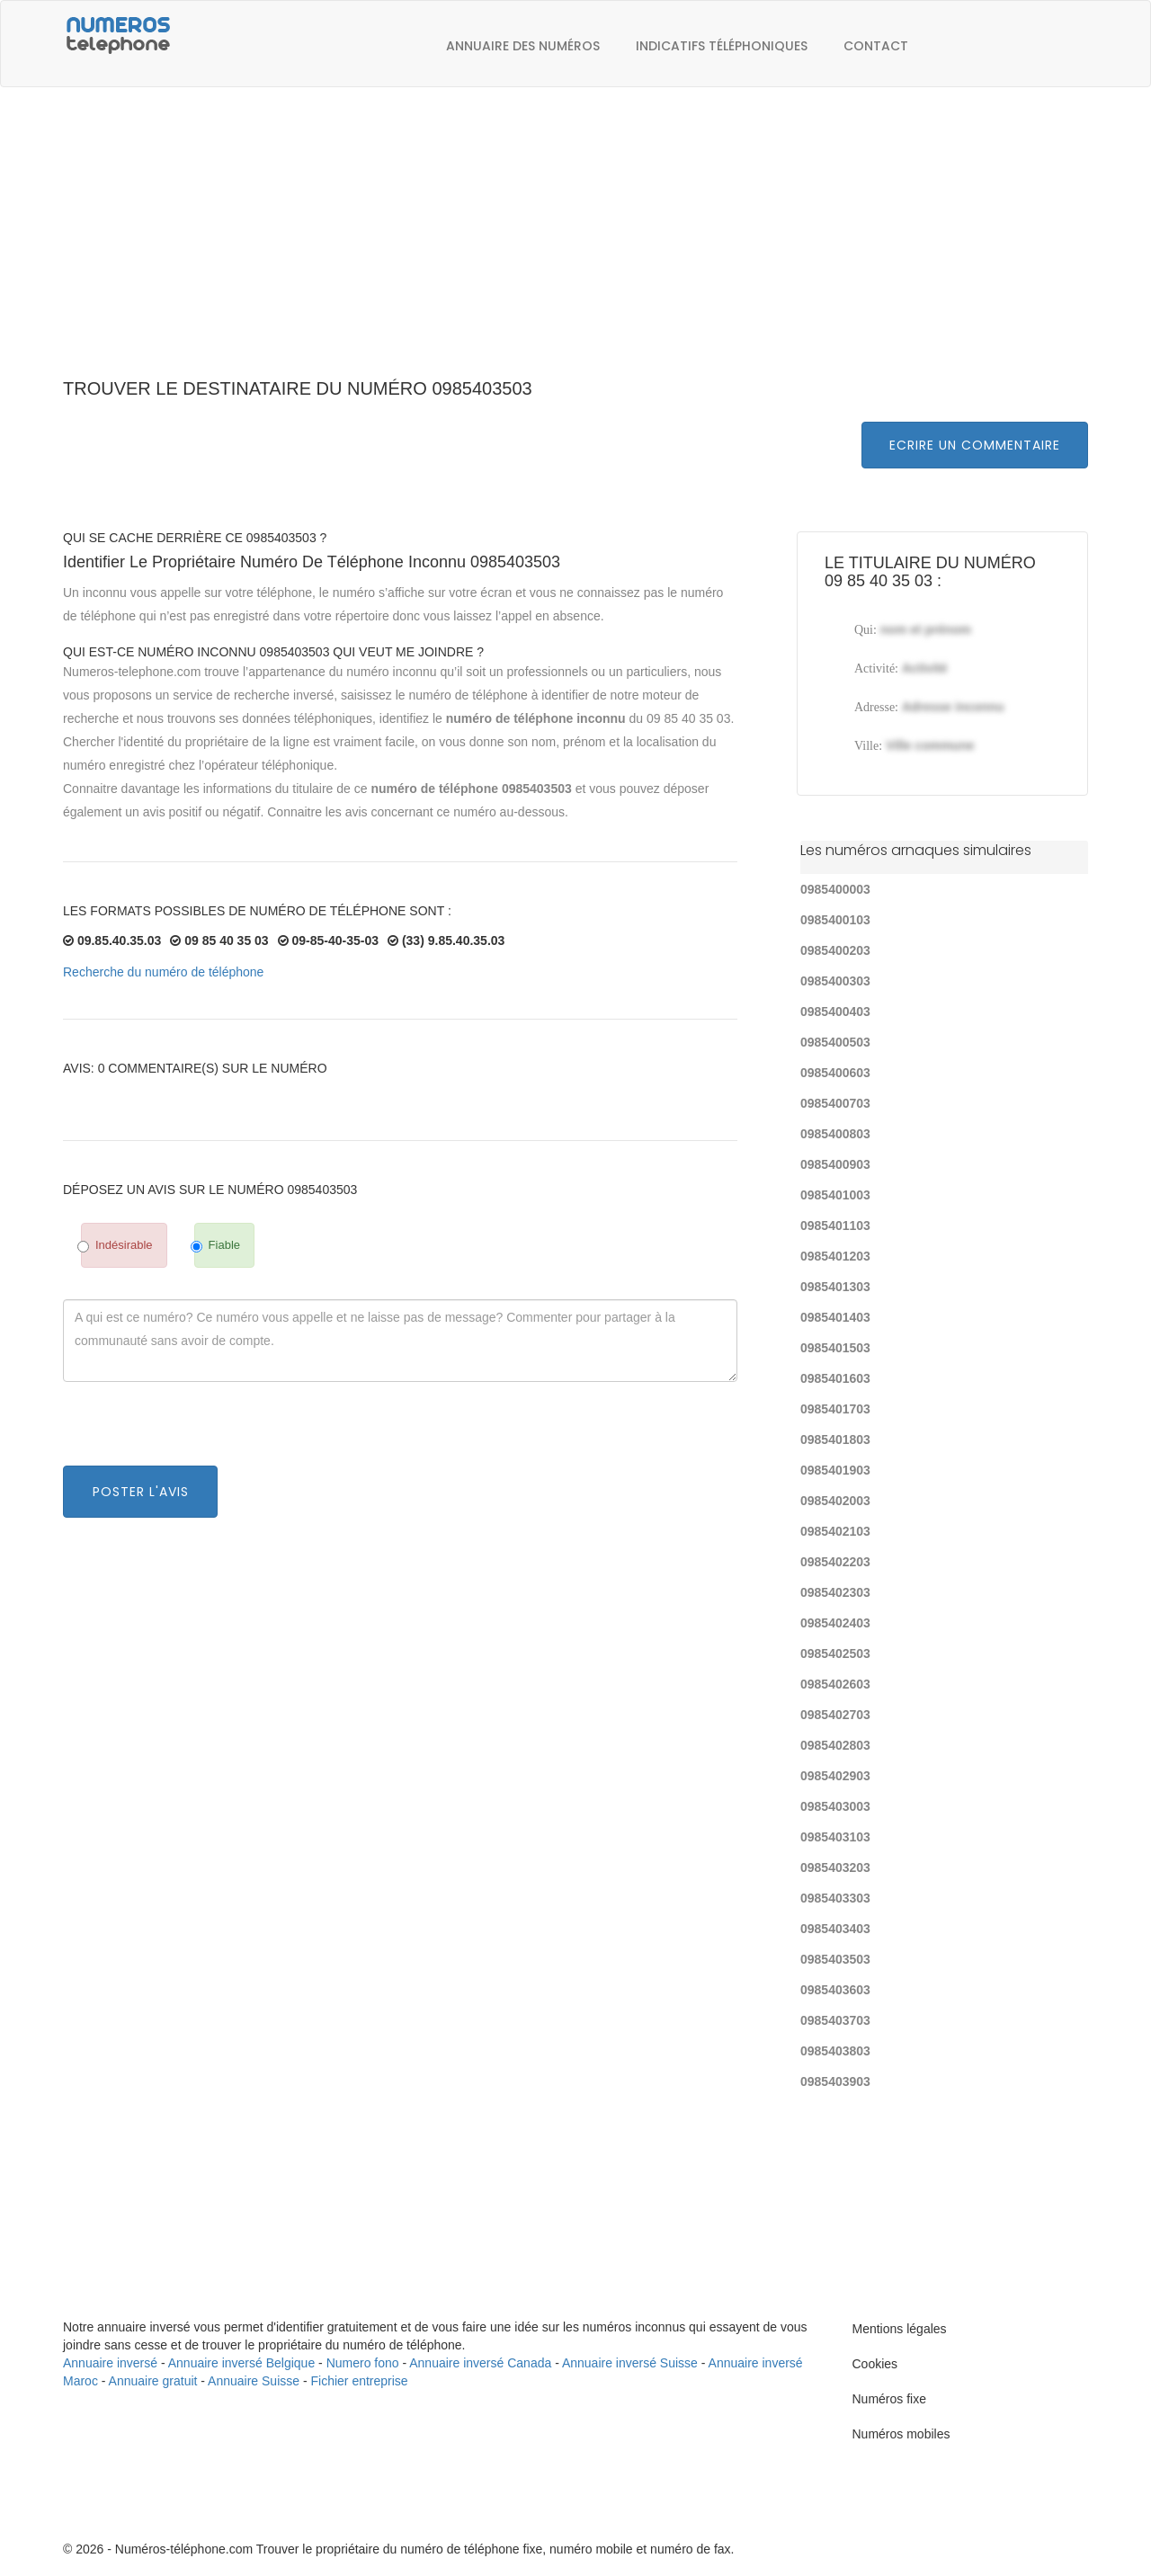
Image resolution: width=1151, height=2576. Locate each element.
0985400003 (835, 889)
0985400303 (835, 981)
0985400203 (835, 950)
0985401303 (835, 1286)
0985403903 (835, 2081)
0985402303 (835, 1592)
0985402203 (835, 1562)
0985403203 (835, 1867)
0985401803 (835, 1439)
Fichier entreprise (359, 2381)
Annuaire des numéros (523, 46)
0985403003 (835, 1806)
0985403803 (835, 2051)
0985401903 (835, 1470)
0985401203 (835, 1256)
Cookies (875, 2364)
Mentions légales (899, 2329)
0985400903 (835, 1164)
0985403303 (835, 1898)
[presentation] (199, 1430)
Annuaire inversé (110, 2363)
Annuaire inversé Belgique (241, 2363)
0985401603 (835, 1378)
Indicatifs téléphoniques (721, 46)
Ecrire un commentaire (974, 445)
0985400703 (835, 1103)
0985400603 (835, 1072)
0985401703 (835, 1409)
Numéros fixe (889, 2399)
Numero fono (362, 2363)
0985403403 (835, 1928)
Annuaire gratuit (153, 2381)
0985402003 (835, 1500)
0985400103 (835, 920)
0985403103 (835, 1837)
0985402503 (835, 1653)
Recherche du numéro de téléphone (163, 972)
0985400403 (835, 1011)
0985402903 (835, 1776)
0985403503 (835, 1959)
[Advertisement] (575, 243)
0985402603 (835, 1684)
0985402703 (835, 1714)
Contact (875, 46)
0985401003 (835, 1195)
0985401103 (835, 1225)
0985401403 (835, 1317)
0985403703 (835, 2020)
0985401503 (835, 1348)
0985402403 (835, 1623)
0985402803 (835, 1745)
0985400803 (835, 1134)
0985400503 (835, 1042)
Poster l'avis (141, 1492)
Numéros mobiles (901, 2434)
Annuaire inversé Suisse (630, 2363)
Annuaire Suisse (253, 2381)
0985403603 (835, 1990)
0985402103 (835, 1531)
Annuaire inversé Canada (480, 2363)
